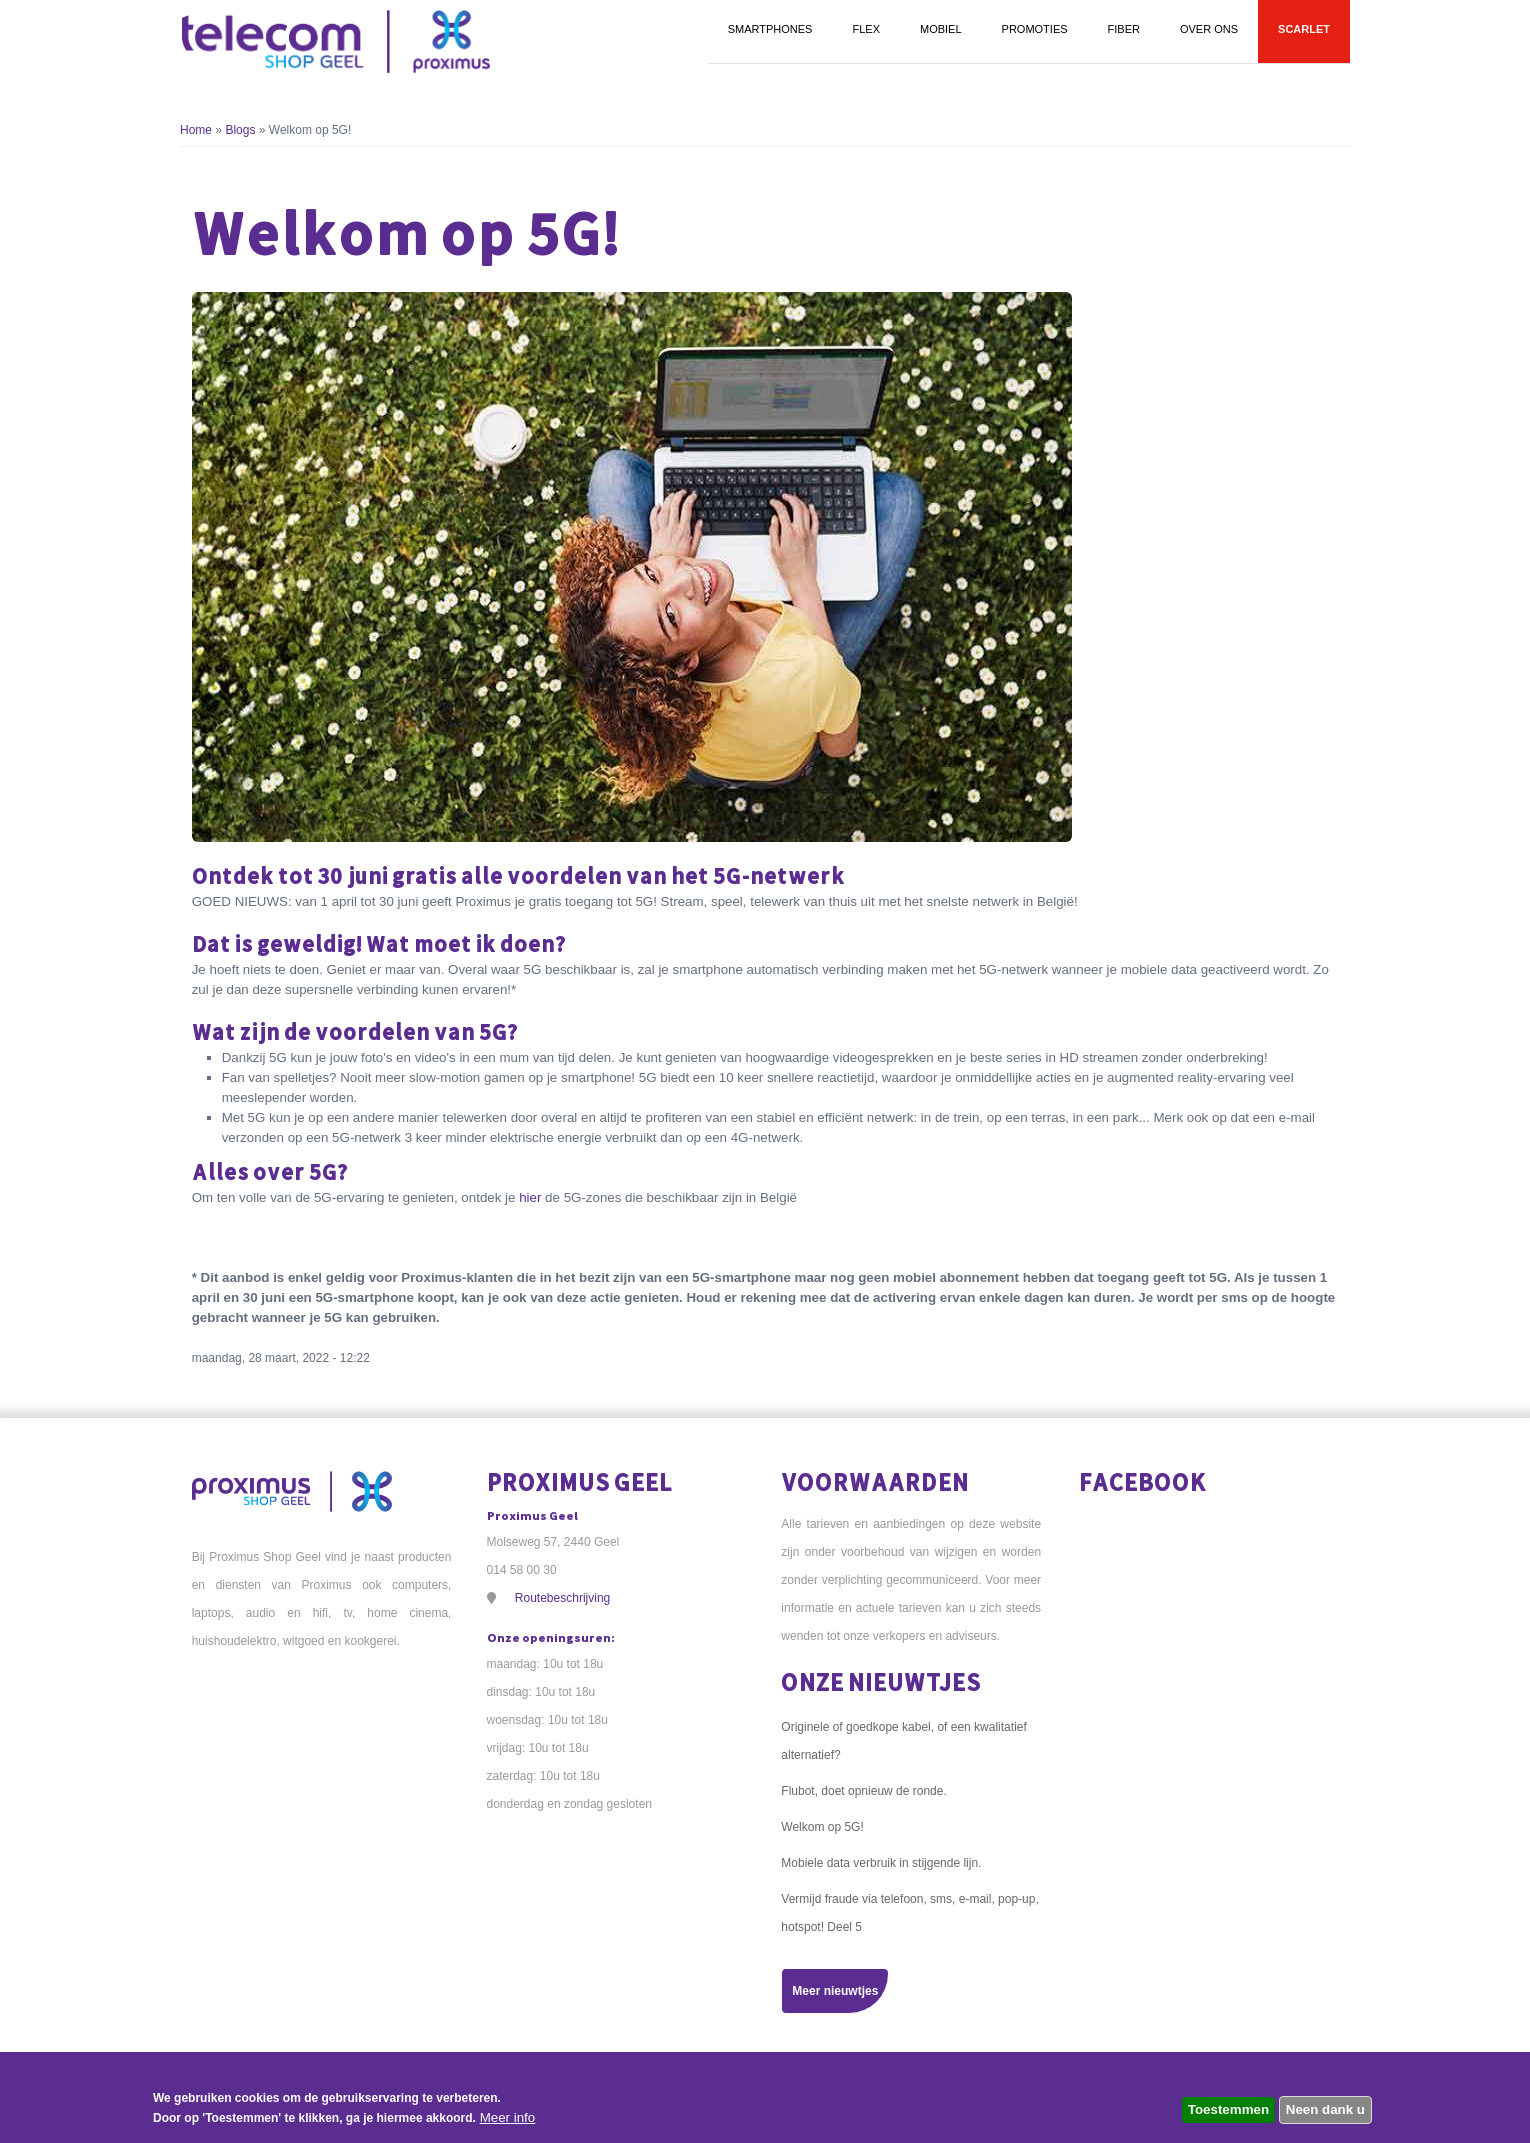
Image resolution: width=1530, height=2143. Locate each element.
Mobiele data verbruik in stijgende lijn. (881, 1863)
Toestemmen (1228, 2109)
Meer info (508, 2117)
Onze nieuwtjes (881, 1681)
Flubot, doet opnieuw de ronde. (863, 1791)
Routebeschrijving (562, 1598)
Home (196, 130)
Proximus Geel (580, 1481)
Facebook (1143, 1481)
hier (530, 1197)
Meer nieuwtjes (835, 1991)
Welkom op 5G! (822, 1827)
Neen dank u (1325, 2109)
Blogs (240, 130)
